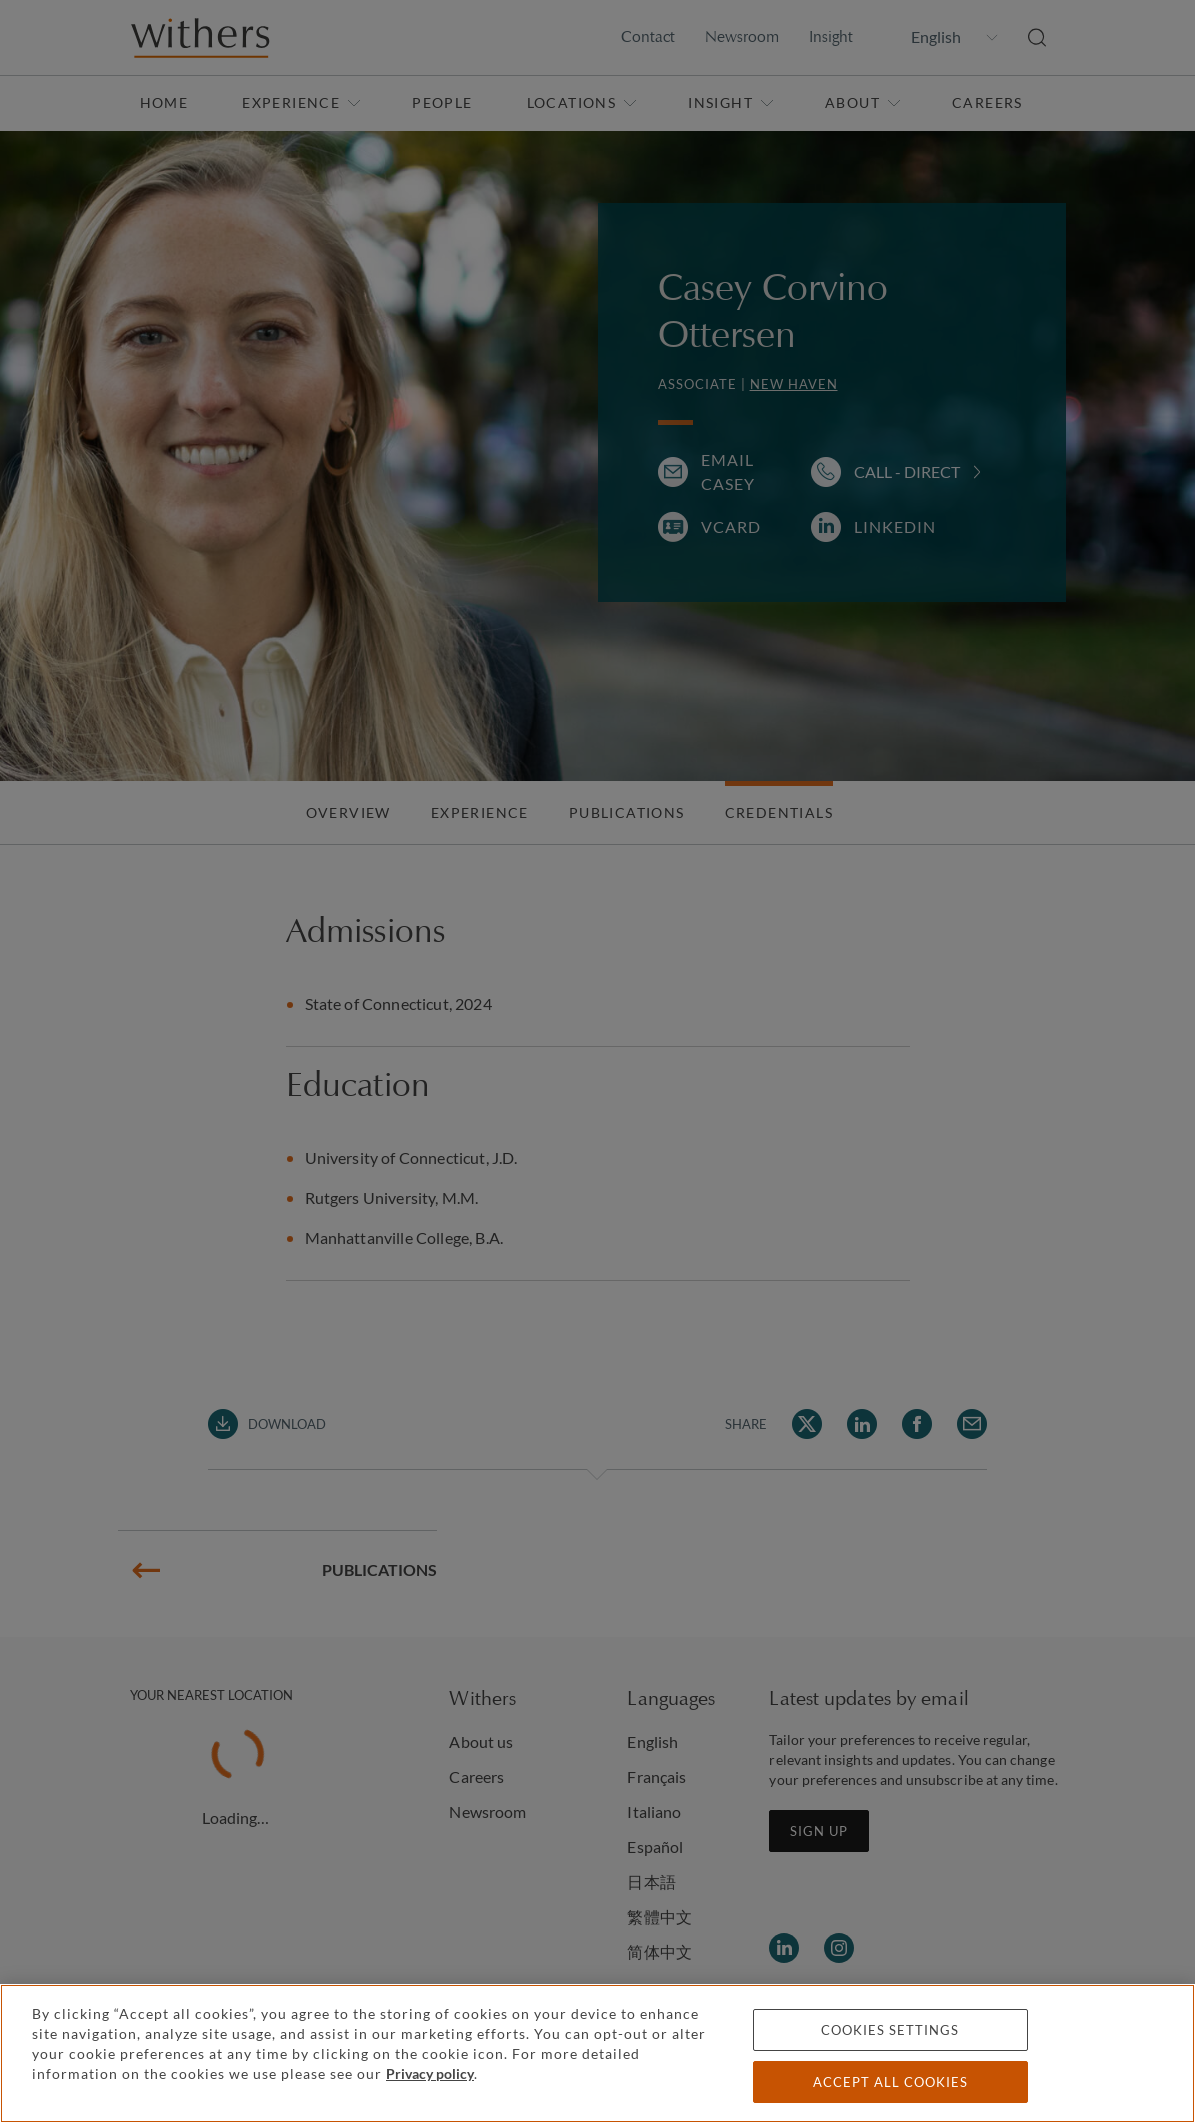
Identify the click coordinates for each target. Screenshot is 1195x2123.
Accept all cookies (890, 2082)
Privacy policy (430, 2073)
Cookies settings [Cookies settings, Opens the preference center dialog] (890, 2030)
